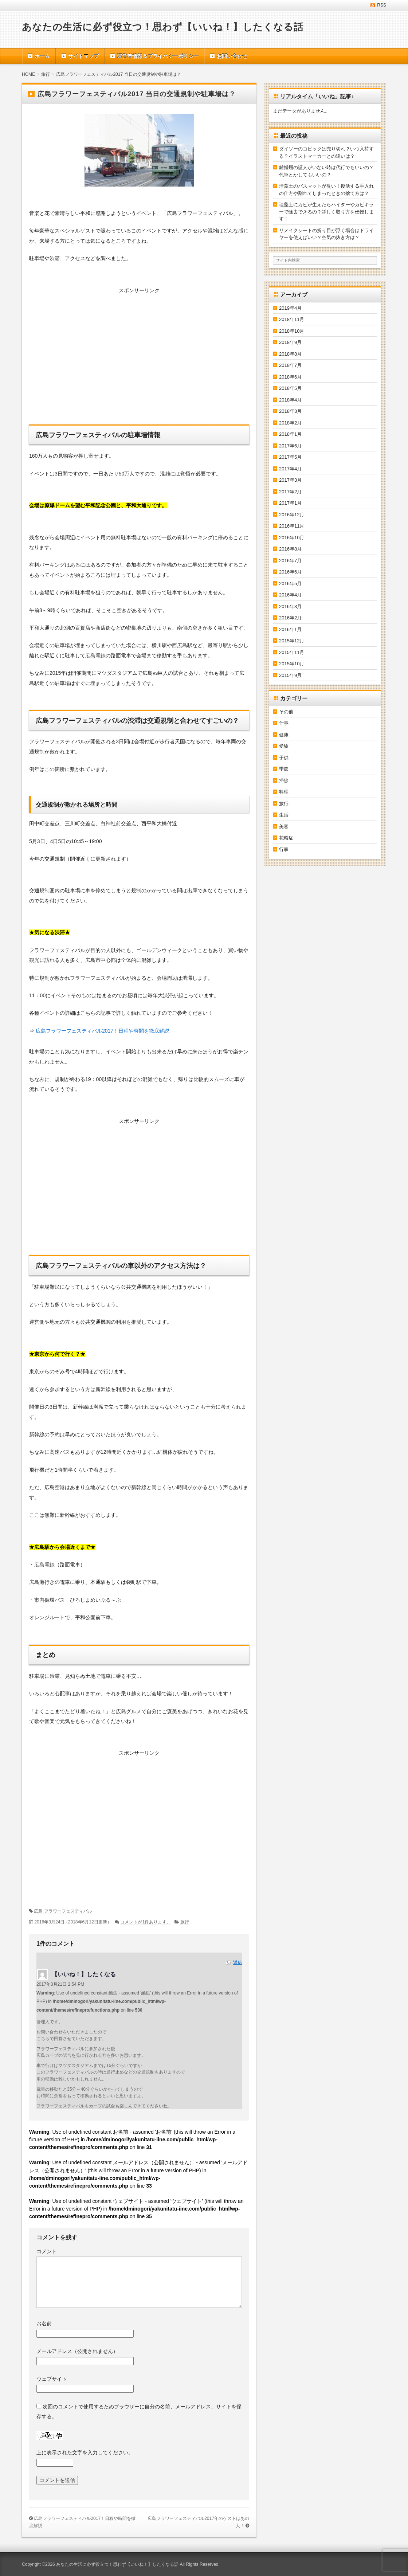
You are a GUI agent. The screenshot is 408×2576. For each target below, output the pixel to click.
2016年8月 (290, 549)
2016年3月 (290, 606)
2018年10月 (291, 331)
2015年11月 (291, 652)
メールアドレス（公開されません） (77, 2351)
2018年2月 (290, 423)
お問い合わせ (232, 56)
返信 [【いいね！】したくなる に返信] (237, 1962)
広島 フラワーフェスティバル (63, 1911)
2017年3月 (290, 480)
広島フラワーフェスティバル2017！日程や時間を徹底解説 (102, 1031)
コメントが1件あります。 (145, 1922)
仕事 (284, 723)
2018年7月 (290, 365)
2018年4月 (290, 400)
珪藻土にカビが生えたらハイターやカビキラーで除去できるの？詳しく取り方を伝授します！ (326, 212)
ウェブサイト (51, 2379)
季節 (284, 769)
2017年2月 (290, 491)
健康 (284, 734)
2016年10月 (291, 537)
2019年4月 (290, 308)
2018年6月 (290, 377)
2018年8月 (290, 354)
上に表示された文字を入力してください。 (84, 2452)
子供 (284, 757)
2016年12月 (291, 514)
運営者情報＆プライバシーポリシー (158, 56)
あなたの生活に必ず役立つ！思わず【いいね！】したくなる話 (162, 26)
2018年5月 (290, 388)
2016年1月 (290, 629)
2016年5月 (290, 583)
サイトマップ (83, 56)
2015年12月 (291, 640)
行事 (284, 849)
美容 (284, 826)
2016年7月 (290, 560)
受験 (284, 746)
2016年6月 (290, 572)
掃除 (284, 780)
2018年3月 (290, 411)
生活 (284, 815)
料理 (284, 792)
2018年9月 (290, 342)
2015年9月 (290, 675)
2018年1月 (290, 434)
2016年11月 (291, 526)
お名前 (44, 2323)
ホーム (42, 56)
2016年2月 (290, 617)
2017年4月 (290, 468)
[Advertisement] (139, 353)
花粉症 (286, 838)
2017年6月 (290, 446)
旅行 (184, 1922)
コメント (46, 2251)
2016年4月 (290, 595)
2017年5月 (290, 457)
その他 (286, 712)
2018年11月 (291, 319)
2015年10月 (291, 663)
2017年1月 (290, 503)
